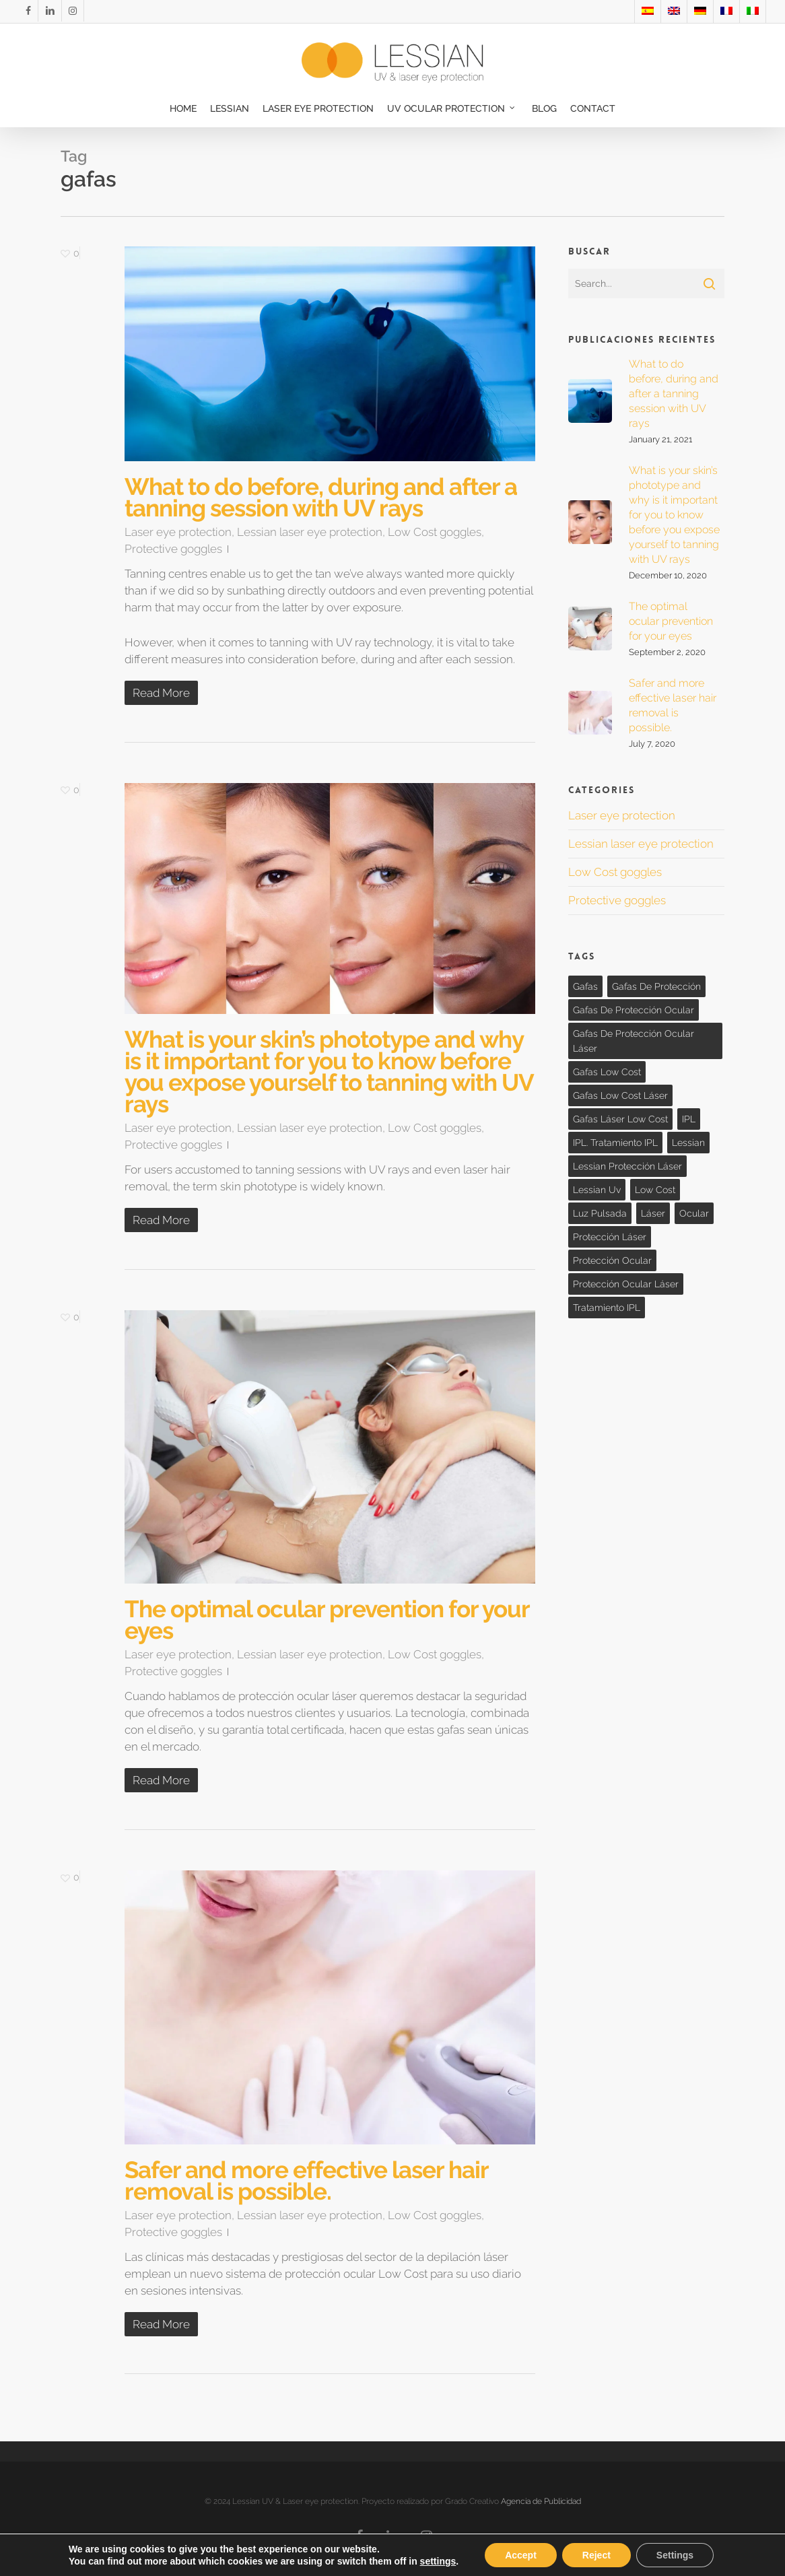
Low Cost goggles (434, 532)
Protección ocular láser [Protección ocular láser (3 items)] (626, 1284)
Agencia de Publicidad (541, 2501)
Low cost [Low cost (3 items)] (655, 1189)
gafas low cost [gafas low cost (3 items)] (607, 1071)
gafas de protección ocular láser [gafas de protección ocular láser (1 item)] (633, 1041)
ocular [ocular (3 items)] (694, 1213)
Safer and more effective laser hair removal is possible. (306, 2180)
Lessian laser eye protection (309, 532)
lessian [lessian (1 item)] (688, 1142)
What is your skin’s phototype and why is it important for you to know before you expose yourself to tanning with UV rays (329, 1071)
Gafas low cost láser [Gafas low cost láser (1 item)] (620, 1095)
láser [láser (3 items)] (653, 1213)
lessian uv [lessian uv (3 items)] (597, 1189)
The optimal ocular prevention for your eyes (327, 1619)
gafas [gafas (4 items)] (585, 986)
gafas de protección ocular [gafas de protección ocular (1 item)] (633, 1010)
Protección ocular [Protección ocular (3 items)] (612, 1260)
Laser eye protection (178, 532)
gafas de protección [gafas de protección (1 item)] (656, 986)
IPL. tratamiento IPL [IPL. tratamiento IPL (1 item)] (615, 1142)
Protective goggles (173, 548)
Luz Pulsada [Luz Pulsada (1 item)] (600, 1213)
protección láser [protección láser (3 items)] (609, 1236)
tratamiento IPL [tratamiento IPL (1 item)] (606, 1307)
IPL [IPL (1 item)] (688, 1119)
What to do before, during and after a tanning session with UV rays (321, 497)
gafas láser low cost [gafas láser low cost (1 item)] (620, 1119)
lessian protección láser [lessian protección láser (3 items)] (627, 1166)
